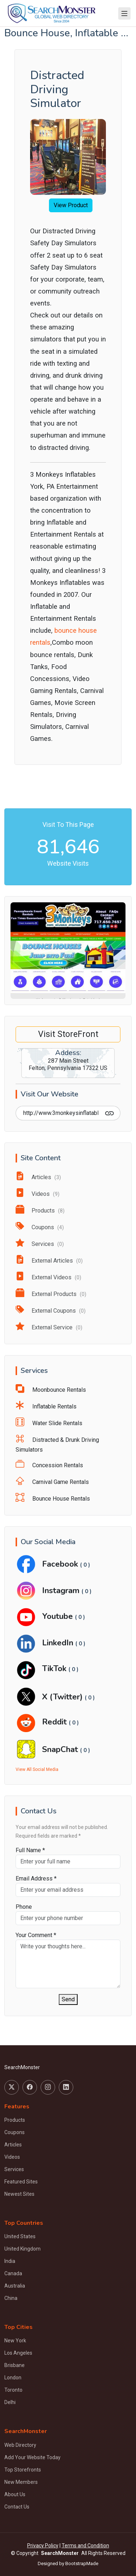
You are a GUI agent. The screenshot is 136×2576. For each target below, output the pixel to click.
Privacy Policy (42, 2545)
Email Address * (36, 1878)
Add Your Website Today (32, 2457)
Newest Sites (19, 2193)
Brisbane (14, 2365)
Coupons (40, 1227)
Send (68, 1999)
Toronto (13, 2389)
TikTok (55, 1668)
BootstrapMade (81, 2563)
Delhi (10, 2402)
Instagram (62, 1590)
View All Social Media (37, 1769)
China (10, 2298)
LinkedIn (58, 1642)
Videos (37, 1193)
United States (20, 2236)
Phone (24, 1906)
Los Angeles (18, 2352)
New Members (21, 2482)
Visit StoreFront (68, 1034)
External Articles (49, 1260)
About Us (14, 2494)
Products (40, 1210)
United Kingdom (22, 2248)
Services (40, 1243)
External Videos (48, 1277)
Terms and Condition (85, 2545)
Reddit (55, 1721)
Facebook (61, 1564)
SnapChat (61, 1749)
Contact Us (16, 2506)
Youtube (58, 1616)
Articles (38, 1177)
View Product (71, 205)
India (9, 2261)
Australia (14, 2285)
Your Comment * (36, 1935)
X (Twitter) (63, 1696)
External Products (51, 1294)
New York (15, 2340)
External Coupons (51, 1310)
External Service (49, 1327)
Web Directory (20, 2445)
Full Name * (30, 1850)
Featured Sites (21, 2181)
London (12, 2377)
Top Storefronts (22, 2469)
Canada (13, 2273)
